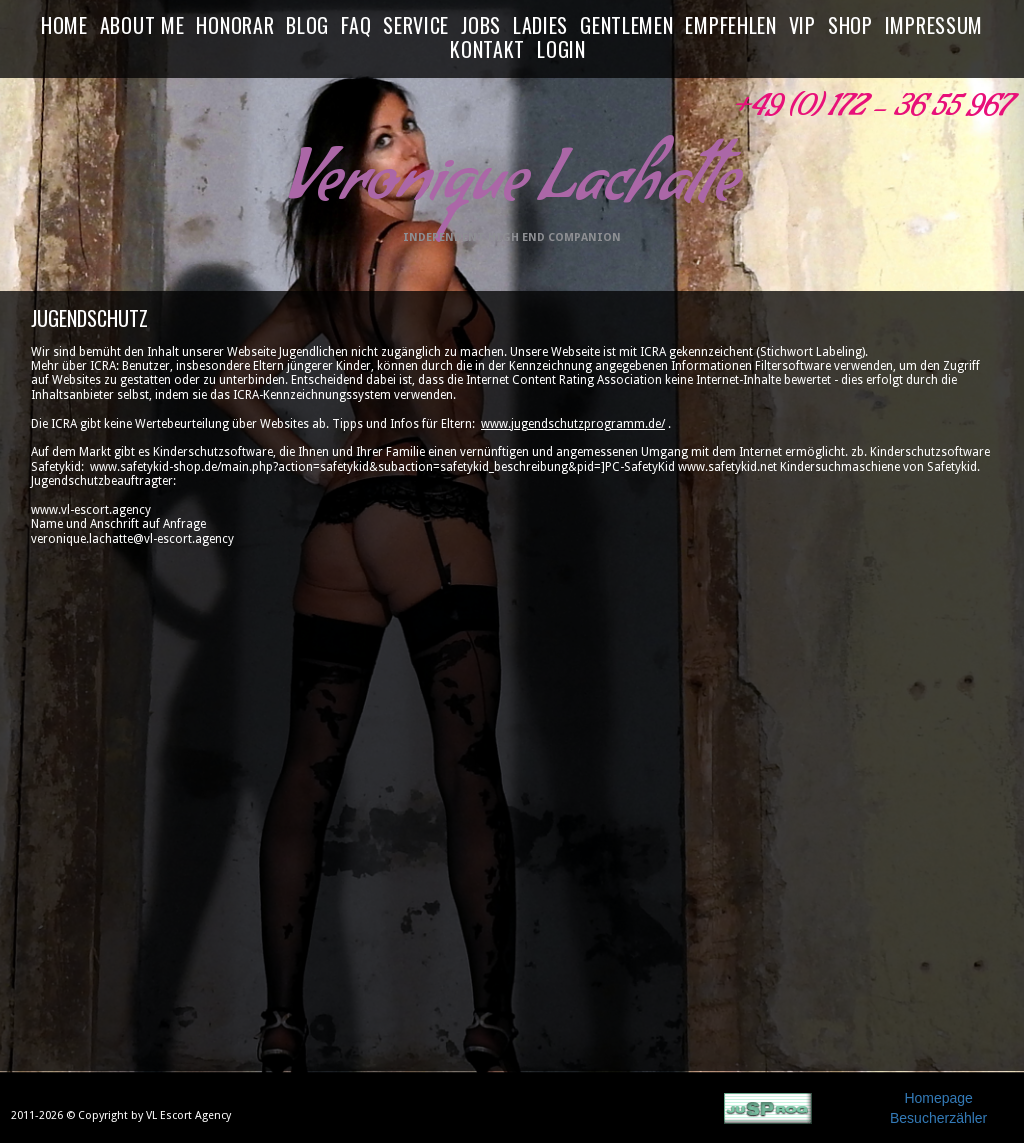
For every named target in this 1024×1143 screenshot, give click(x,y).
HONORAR (235, 26)
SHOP (850, 26)
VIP (802, 26)
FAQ (356, 26)
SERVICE (416, 26)
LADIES (540, 26)
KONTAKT (487, 50)
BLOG (307, 26)
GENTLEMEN (626, 26)
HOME (64, 26)
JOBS (481, 26)
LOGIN (561, 50)
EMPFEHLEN (730, 26)
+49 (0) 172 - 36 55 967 (870, 111)
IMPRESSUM (934, 26)
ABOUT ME (142, 26)
